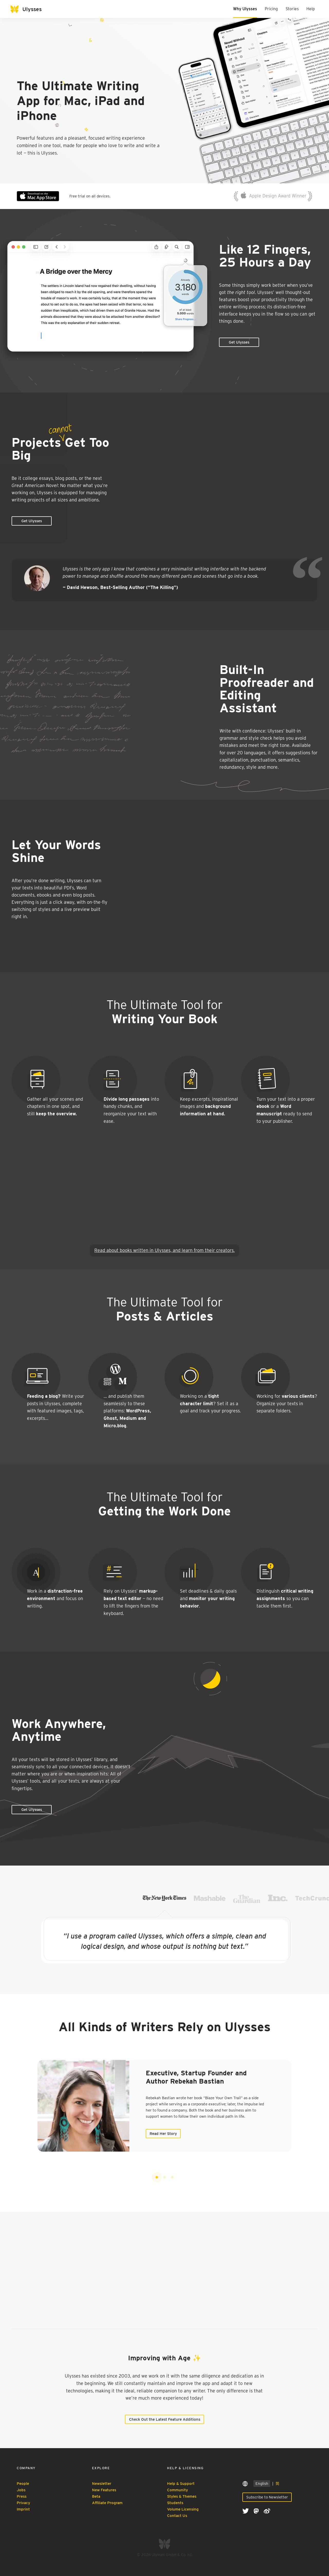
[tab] (164, 1898)
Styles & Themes (181, 2496)
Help (310, 8)
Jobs (21, 2490)
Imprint (23, 2509)
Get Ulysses (239, 342)
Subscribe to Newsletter (267, 2497)
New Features (104, 2490)
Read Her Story (163, 2133)
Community (177, 2490)
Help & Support (181, 2483)
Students (175, 2503)
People (23, 2483)
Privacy (23, 2503)
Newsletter (101, 2483)
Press (21, 2496)
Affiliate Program (107, 2503)
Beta (96, 2496)
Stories (292, 8)
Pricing (271, 8)
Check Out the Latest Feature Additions (164, 2419)
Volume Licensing (183, 2509)
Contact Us (177, 2515)
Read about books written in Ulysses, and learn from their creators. (164, 1250)
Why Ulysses (245, 8)
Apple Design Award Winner (273, 196)
